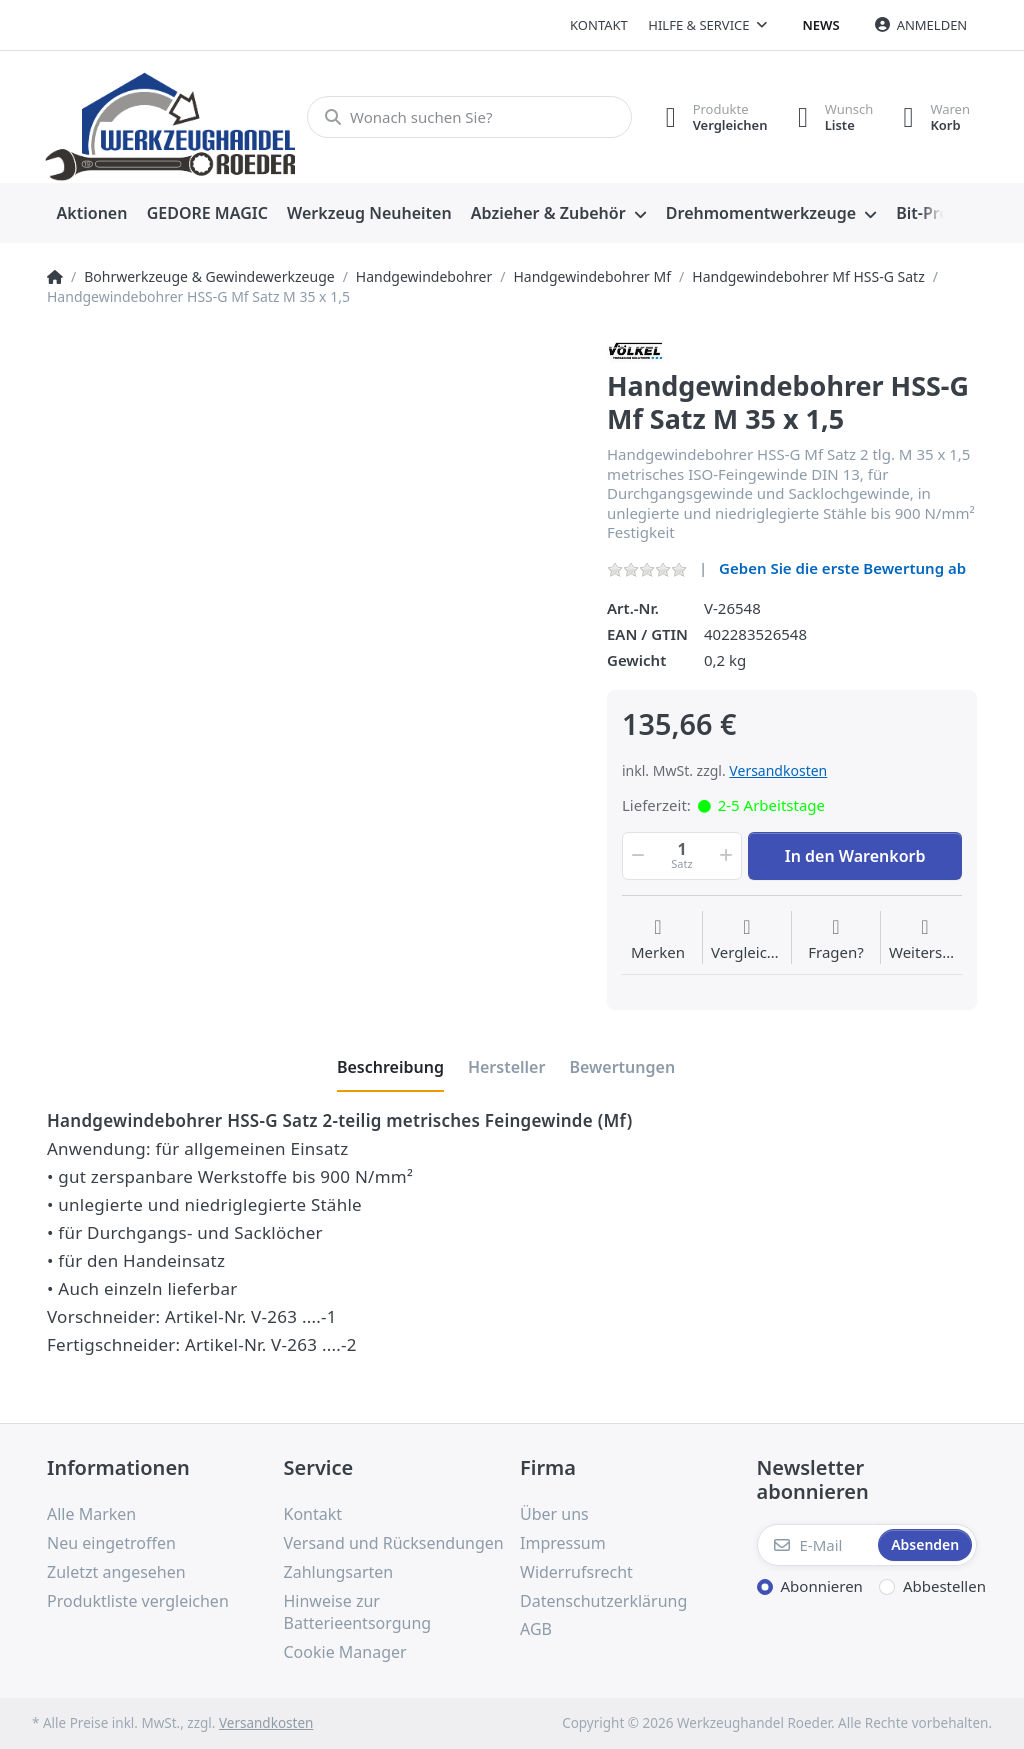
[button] (636, 856)
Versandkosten (778, 770)
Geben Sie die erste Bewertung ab (842, 568)
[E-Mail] (816, 1545)
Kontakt (599, 25)
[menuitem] (92, 214)
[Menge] (682, 856)
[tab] (390, 1067)
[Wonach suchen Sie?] (469, 117)
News (821, 25)
